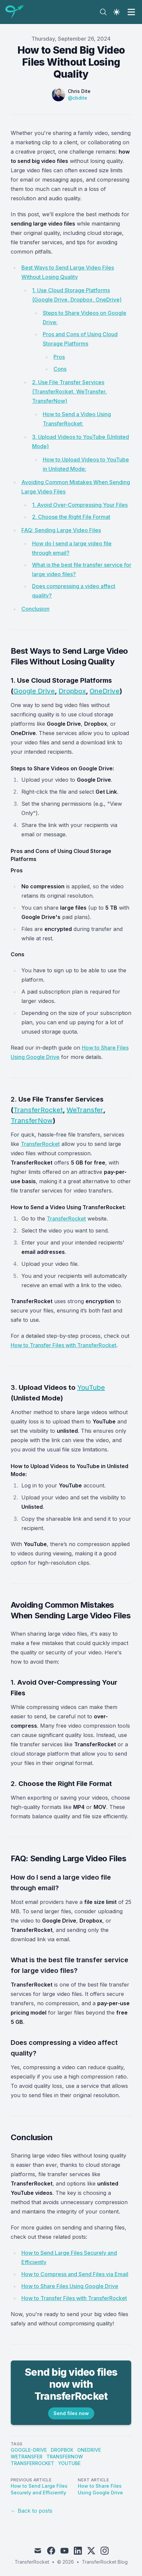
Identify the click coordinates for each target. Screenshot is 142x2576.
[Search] (103, 12)
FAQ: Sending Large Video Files (61, 530)
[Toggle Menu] (131, 12)
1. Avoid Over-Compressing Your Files (80, 504)
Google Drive (34, 691)
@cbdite (77, 98)
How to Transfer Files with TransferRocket (63, 1345)
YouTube (91, 1387)
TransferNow (32, 1121)
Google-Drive (29, 2450)
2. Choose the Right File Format (71, 516)
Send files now (71, 2413)
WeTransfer (84, 1110)
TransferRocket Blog (105, 2562)
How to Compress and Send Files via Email (74, 2274)
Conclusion (35, 608)
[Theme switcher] (117, 12)
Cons (59, 369)
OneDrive (105, 691)
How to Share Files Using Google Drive (69, 2286)
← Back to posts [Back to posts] (31, 2510)
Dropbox (72, 691)
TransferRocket (38, 1110)
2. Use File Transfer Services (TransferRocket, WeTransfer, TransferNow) (69, 391)
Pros (59, 357)
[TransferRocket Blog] (16, 12)
